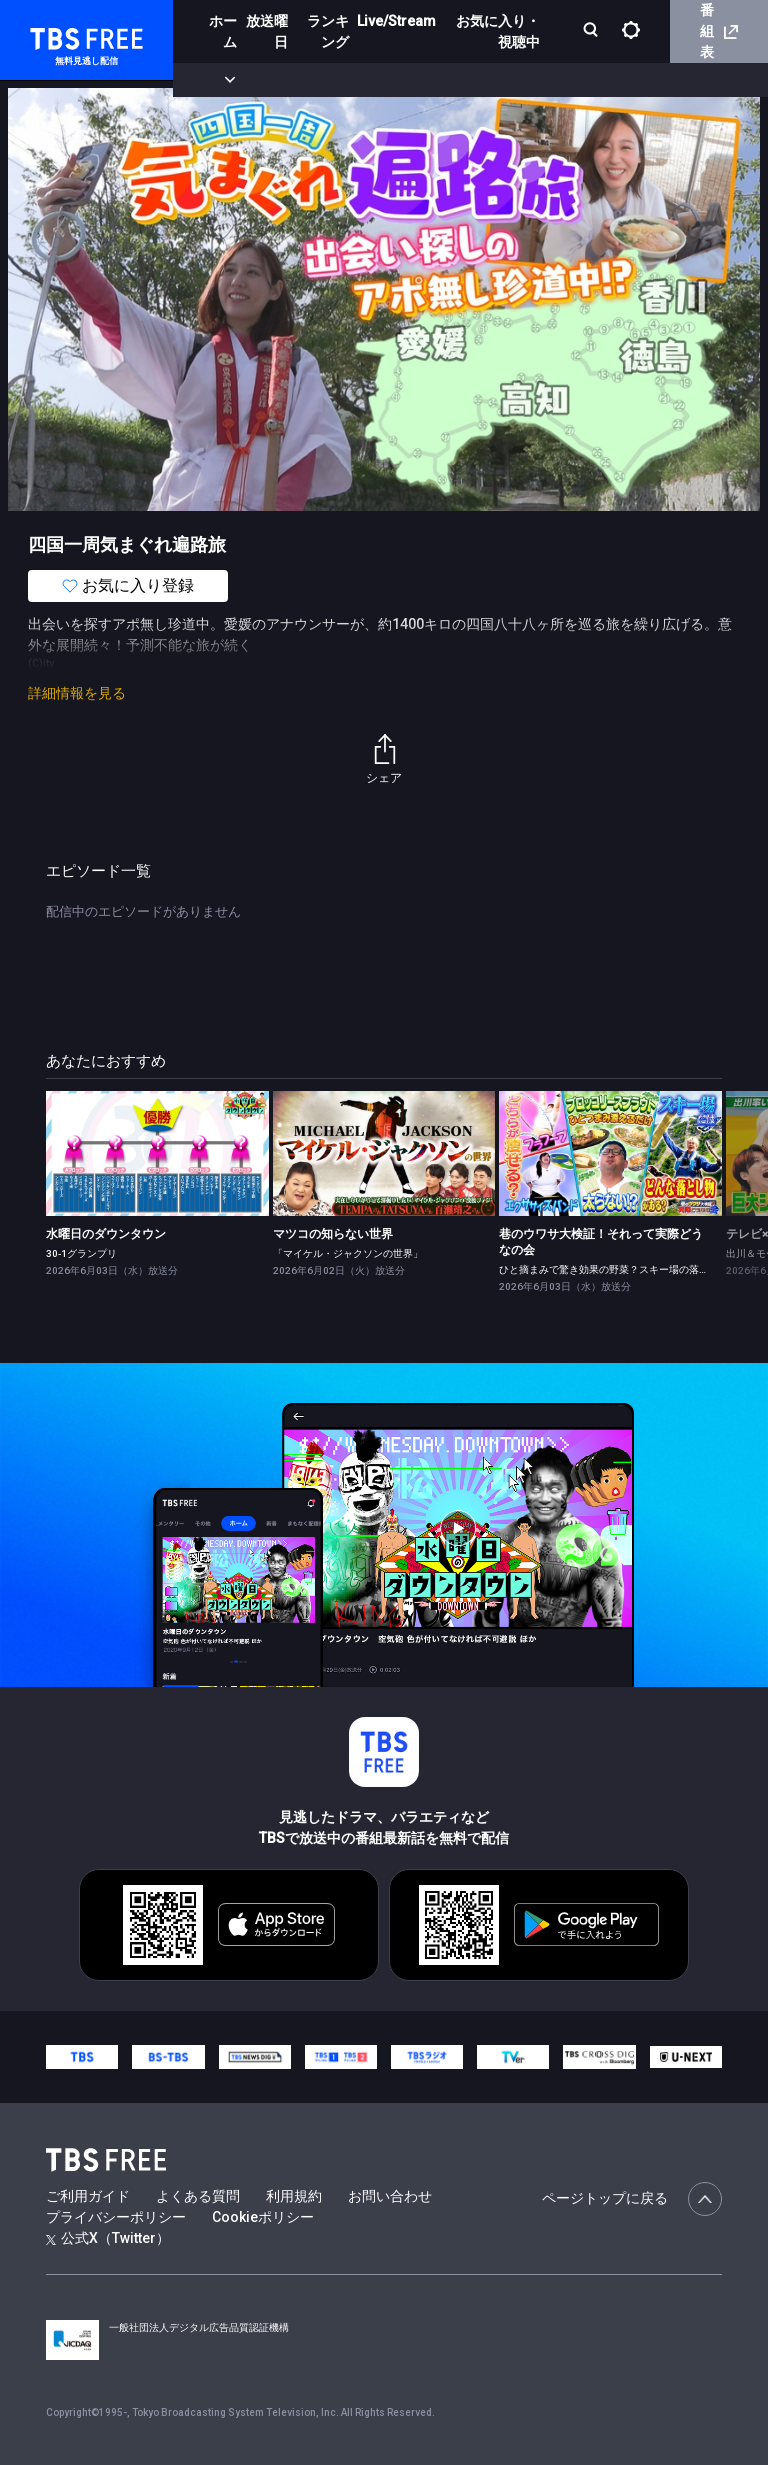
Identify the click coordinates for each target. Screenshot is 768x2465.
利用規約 (294, 2196)
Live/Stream (396, 21)
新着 (217, 80)
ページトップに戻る (632, 2199)
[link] (157, 1153)
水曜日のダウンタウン (106, 1234)
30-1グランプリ (81, 1253)
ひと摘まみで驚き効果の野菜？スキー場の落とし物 (614, 1269)
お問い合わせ (390, 2196)
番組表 (719, 31)
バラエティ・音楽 (499, 80)
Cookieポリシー (263, 2217)
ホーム (223, 31)
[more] (572, 80)
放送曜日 (267, 31)
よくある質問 (198, 2196)
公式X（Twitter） (108, 2238)
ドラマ (403, 80)
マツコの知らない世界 (333, 1234)
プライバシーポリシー (116, 2217)
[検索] (592, 31)
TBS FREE (53, 35)
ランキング (328, 31)
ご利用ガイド (88, 2196)
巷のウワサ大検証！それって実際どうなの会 (601, 1242)
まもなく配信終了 (307, 80)
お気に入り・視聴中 (498, 31)
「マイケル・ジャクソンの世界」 (348, 1253)
